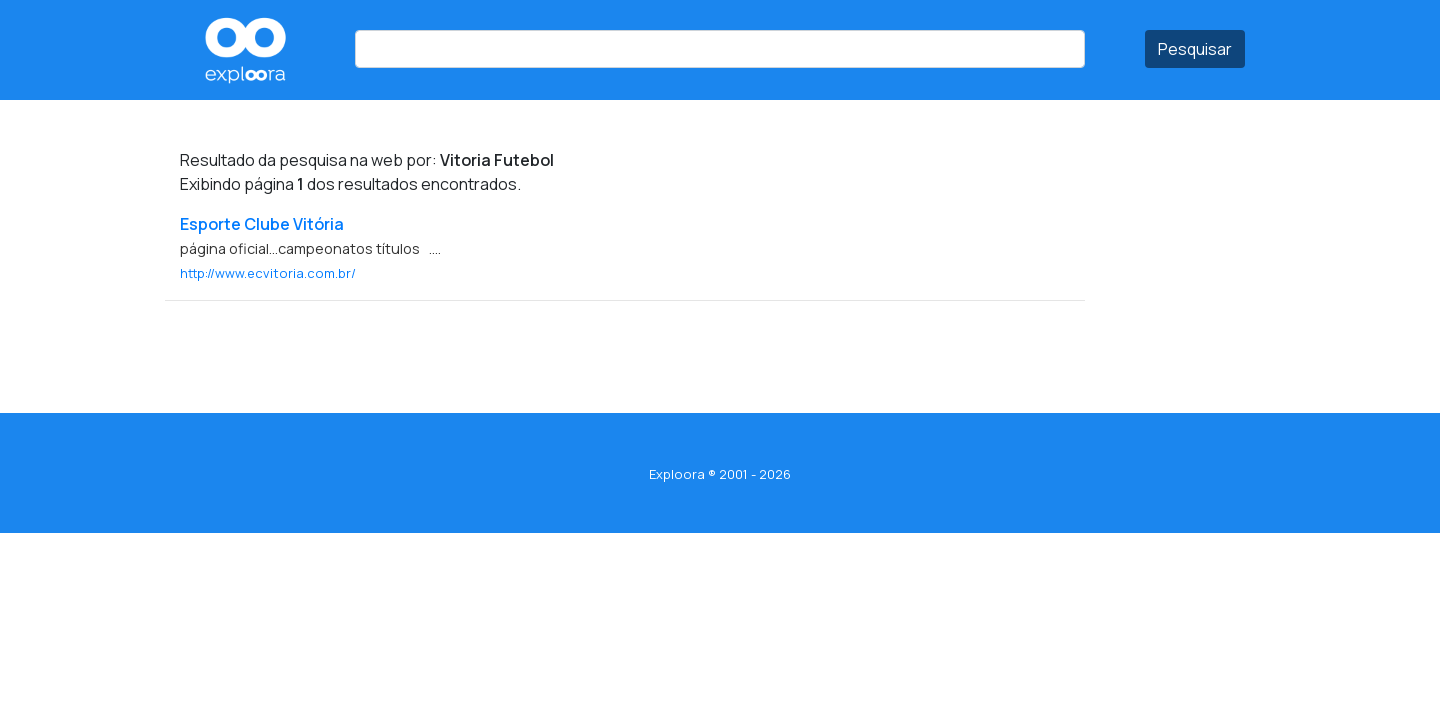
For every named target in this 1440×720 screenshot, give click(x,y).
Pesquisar (1195, 49)
